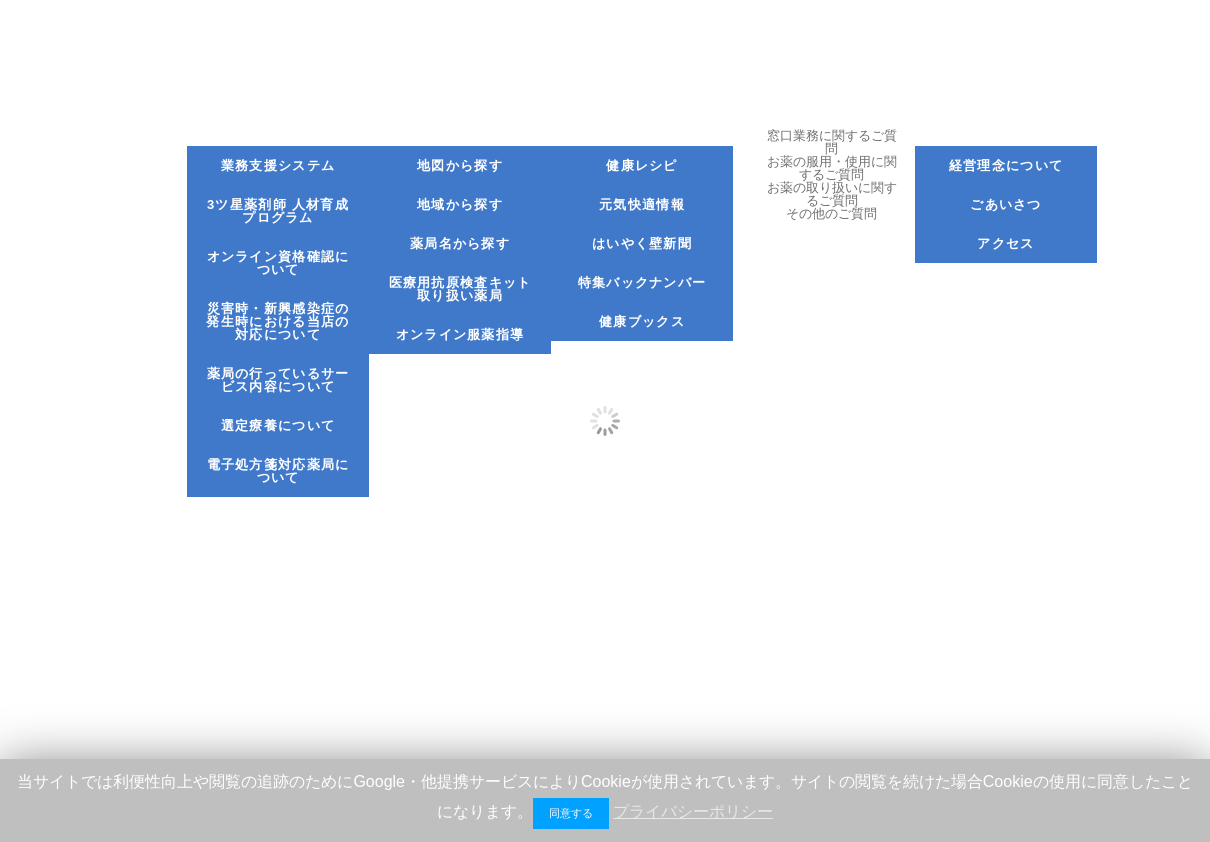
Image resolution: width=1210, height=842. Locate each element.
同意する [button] (571, 813)
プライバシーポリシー (693, 811)
